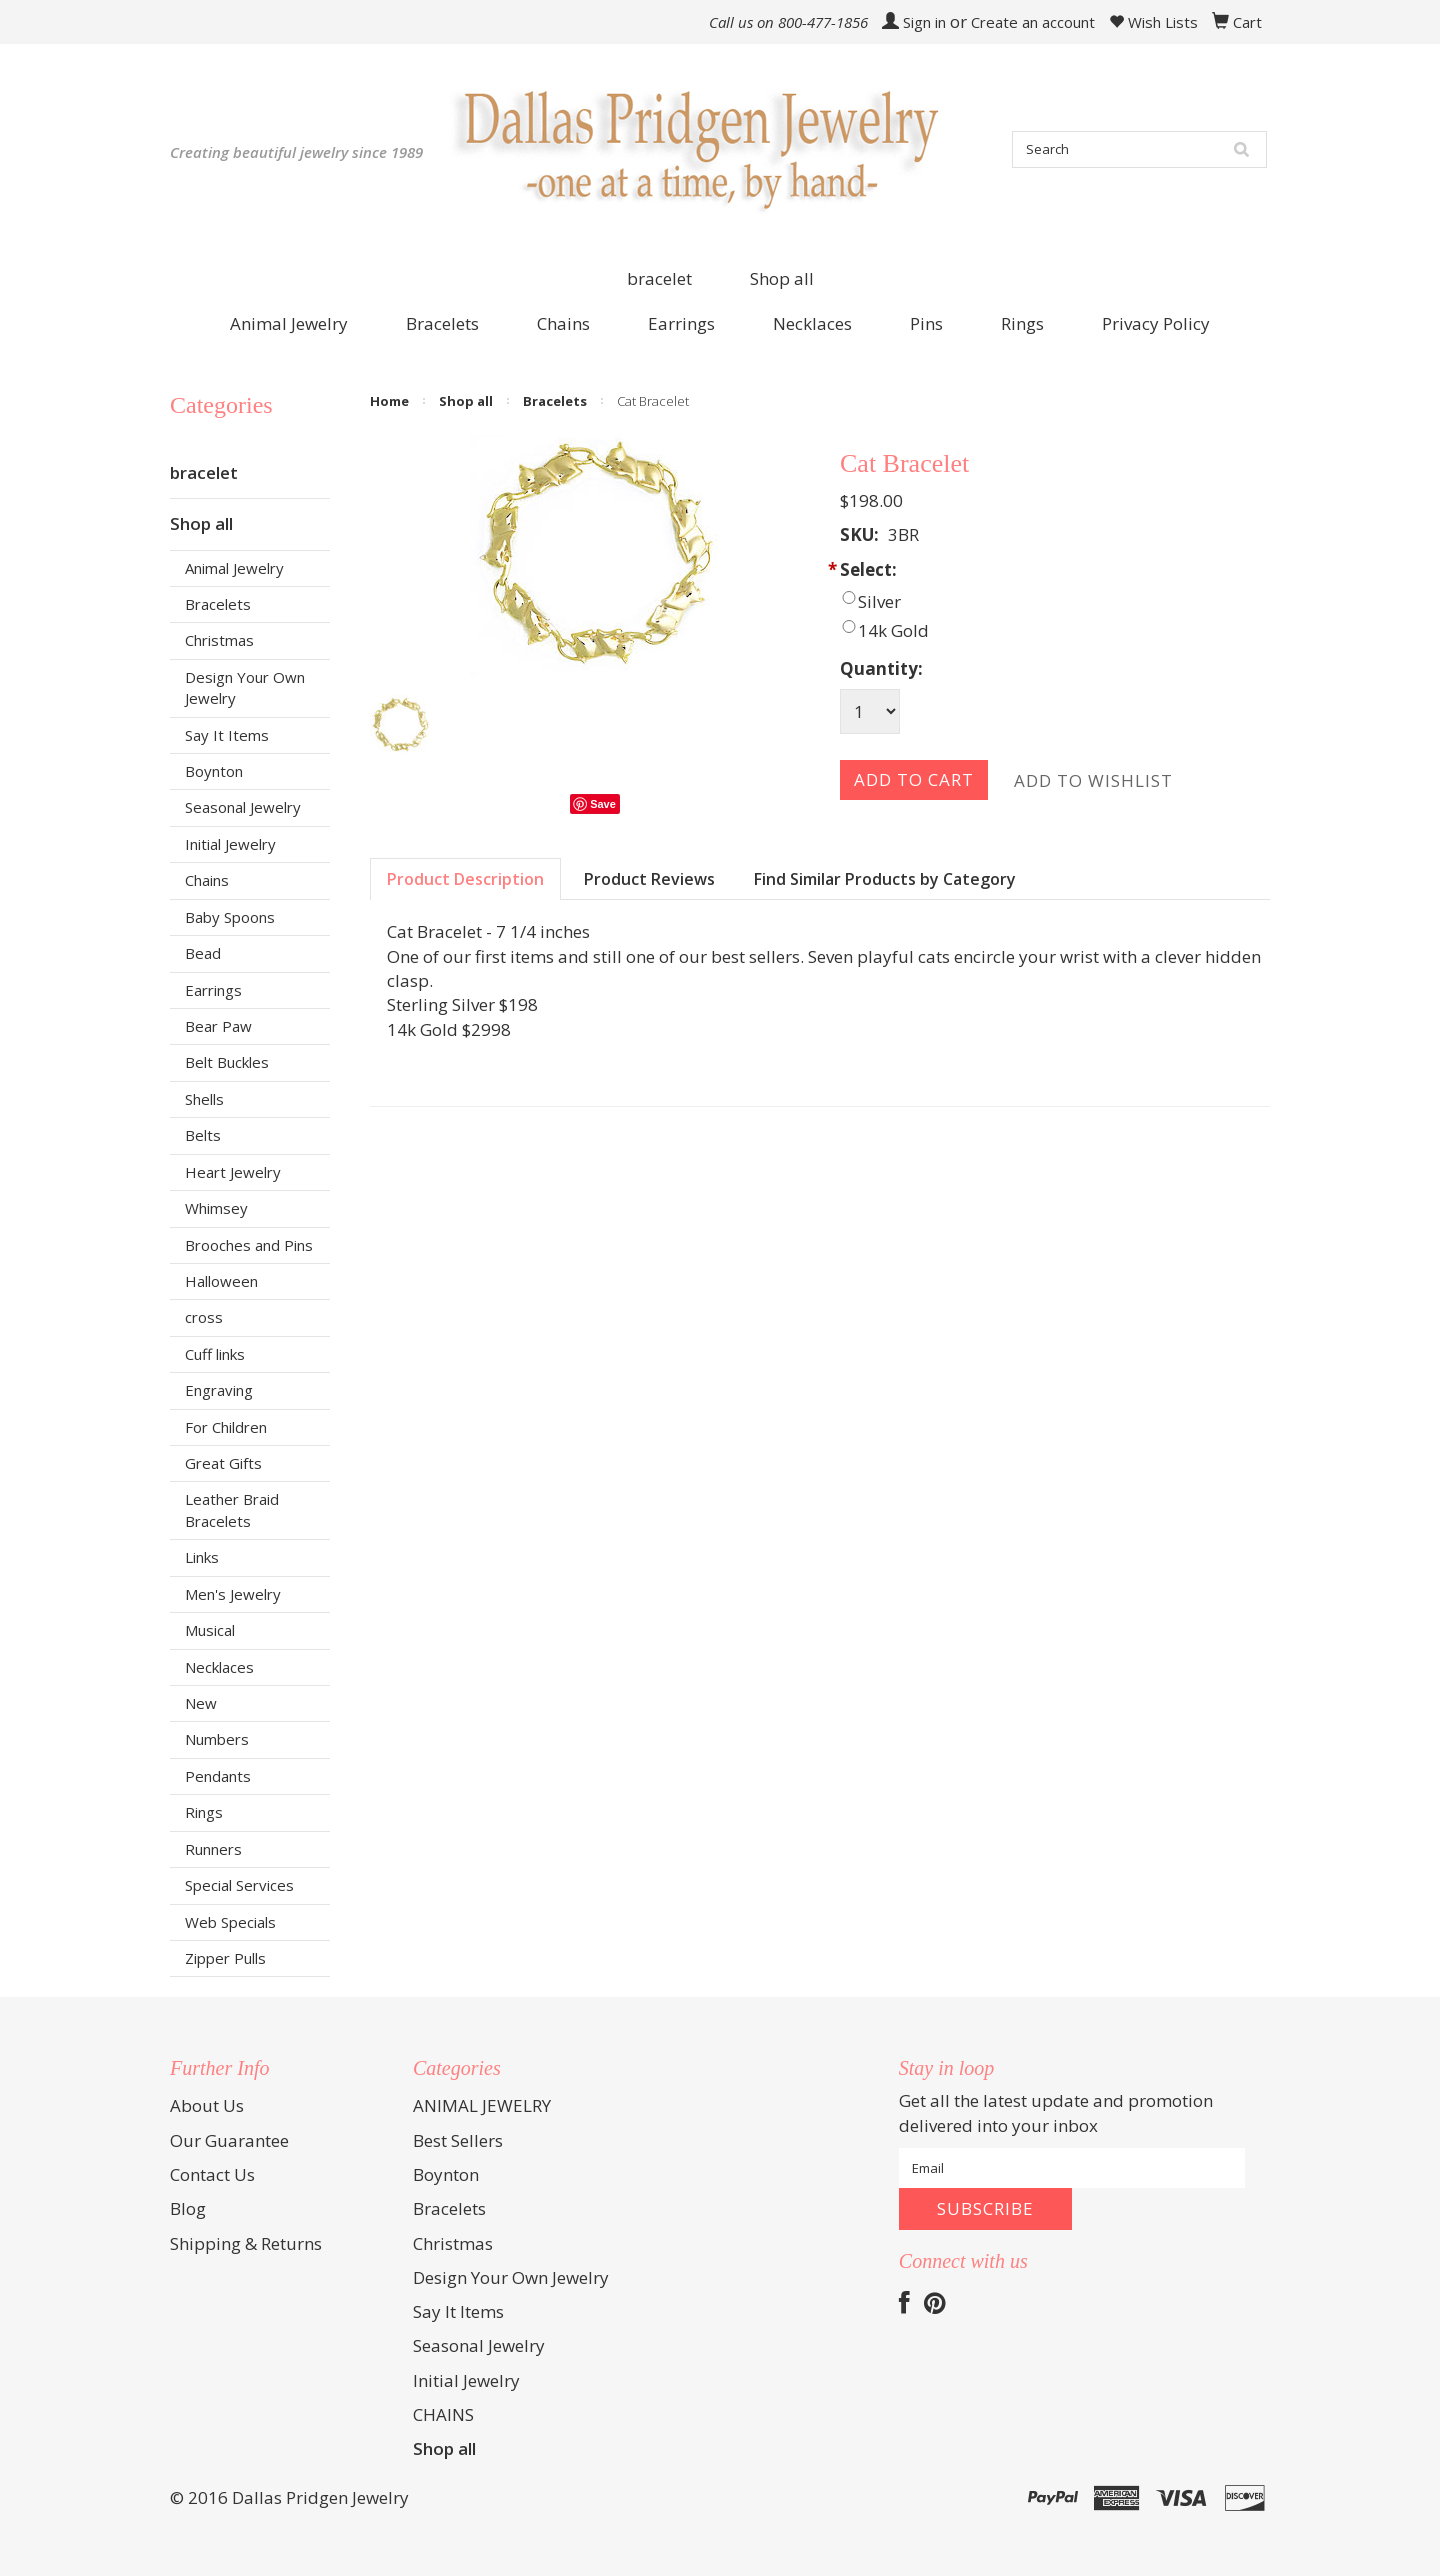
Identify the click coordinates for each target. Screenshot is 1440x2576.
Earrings (213, 990)
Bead (203, 953)
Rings (204, 1812)
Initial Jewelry (230, 844)
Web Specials (230, 1922)
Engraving (219, 1390)
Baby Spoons (230, 917)
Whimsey (216, 1208)
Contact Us (212, 2174)
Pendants (218, 1776)
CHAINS (443, 2414)
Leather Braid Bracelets (232, 1509)
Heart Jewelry (233, 1172)
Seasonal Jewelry (243, 807)
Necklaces (219, 1667)
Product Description (465, 879)
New (201, 1703)
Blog (188, 2208)
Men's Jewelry (233, 1594)
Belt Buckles (227, 1062)
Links (202, 1557)
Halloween (221, 1281)
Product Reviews (649, 879)
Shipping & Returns (246, 2243)
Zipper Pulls (225, 1958)
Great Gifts (223, 1463)
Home (389, 401)
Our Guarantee (229, 2140)
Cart (1247, 22)
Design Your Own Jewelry (245, 687)
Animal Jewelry (234, 568)
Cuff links (215, 1354)
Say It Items (227, 735)
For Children (226, 1427)
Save (603, 804)
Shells (204, 1099)
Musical (210, 1630)
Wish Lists (1153, 22)
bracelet (659, 278)
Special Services (239, 1885)
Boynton (214, 771)
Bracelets (218, 604)
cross (204, 1317)
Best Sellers (458, 2140)
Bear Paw (218, 1026)
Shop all (782, 278)
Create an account (1033, 22)
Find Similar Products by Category (885, 879)
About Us (207, 2105)
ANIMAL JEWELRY (482, 2105)
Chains (207, 880)
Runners (213, 1849)
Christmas (219, 640)
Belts (203, 1135)
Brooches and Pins (249, 1245)
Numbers (217, 1739)
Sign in (924, 22)
